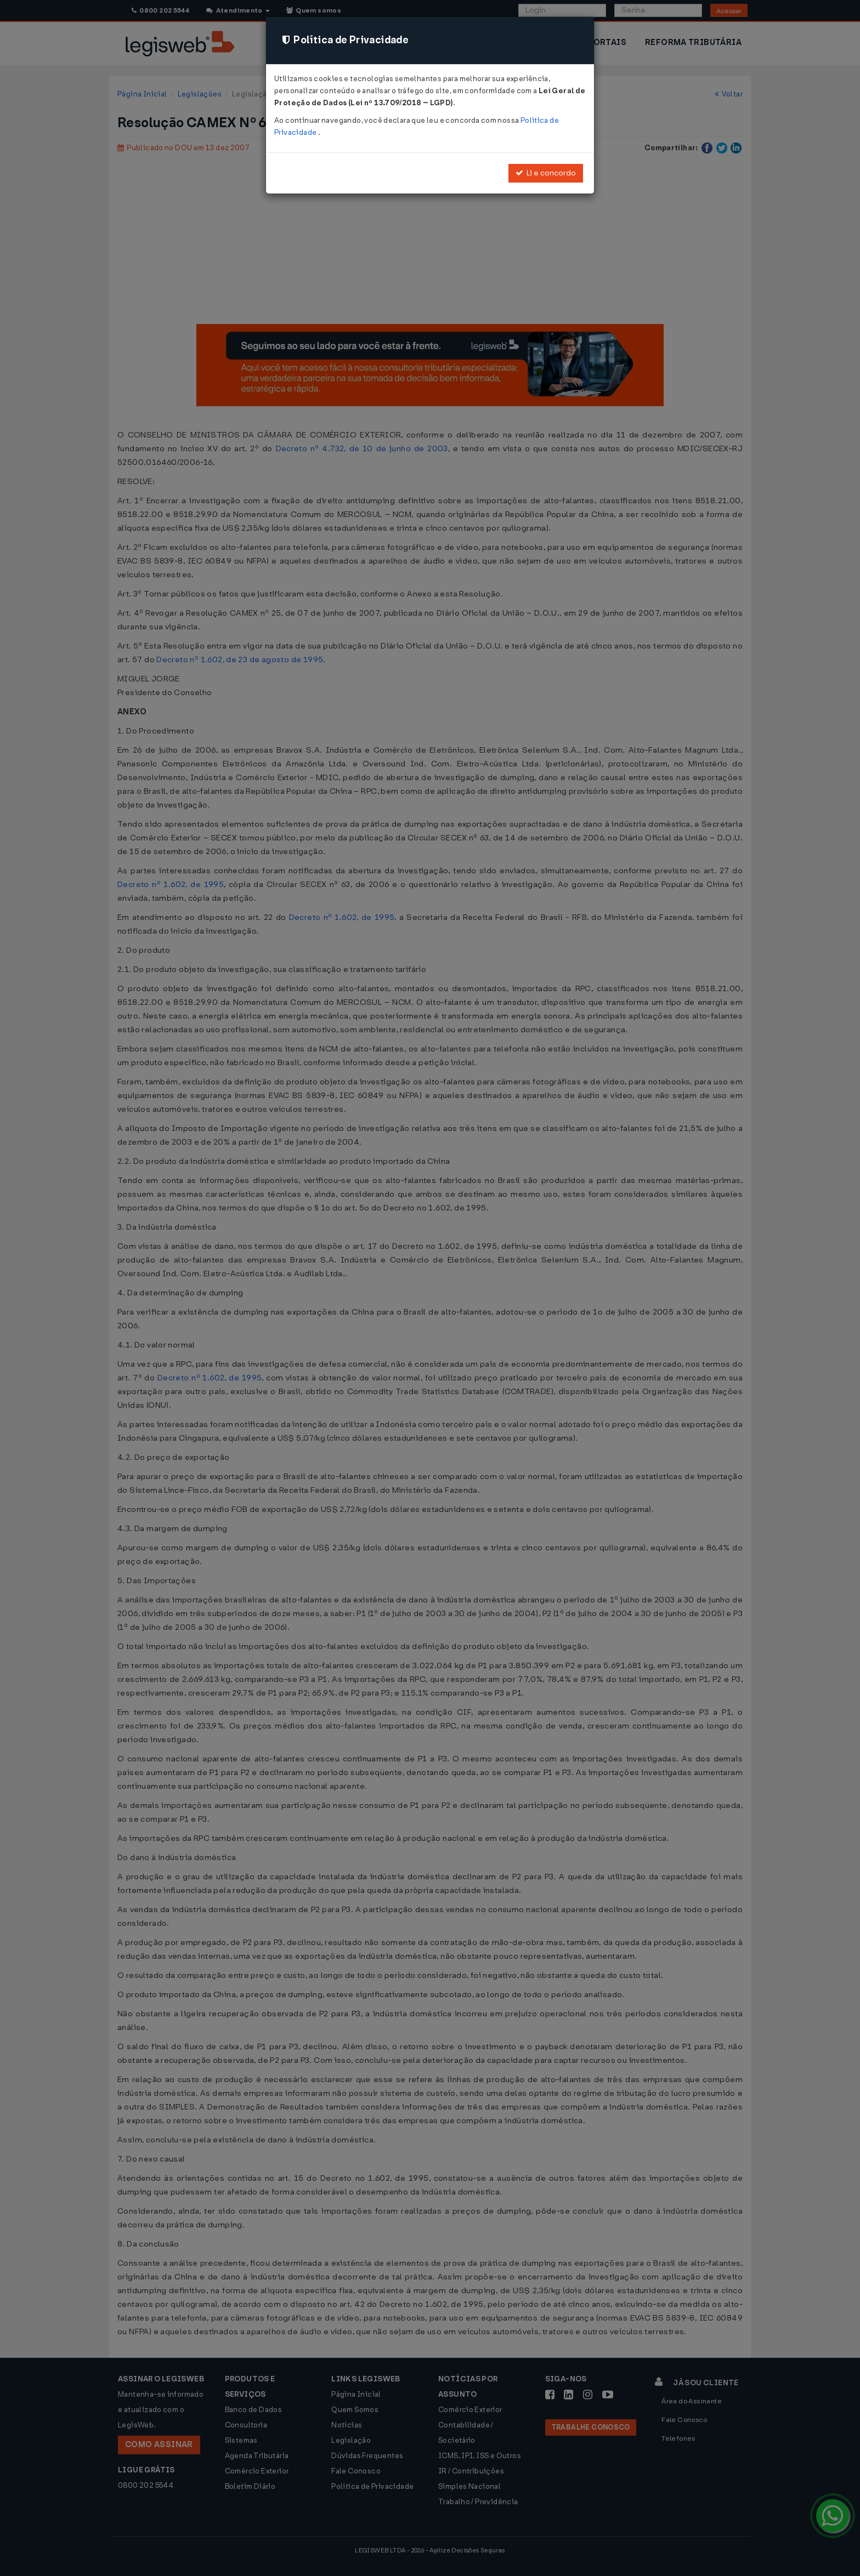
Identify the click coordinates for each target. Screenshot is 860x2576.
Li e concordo (546, 173)
